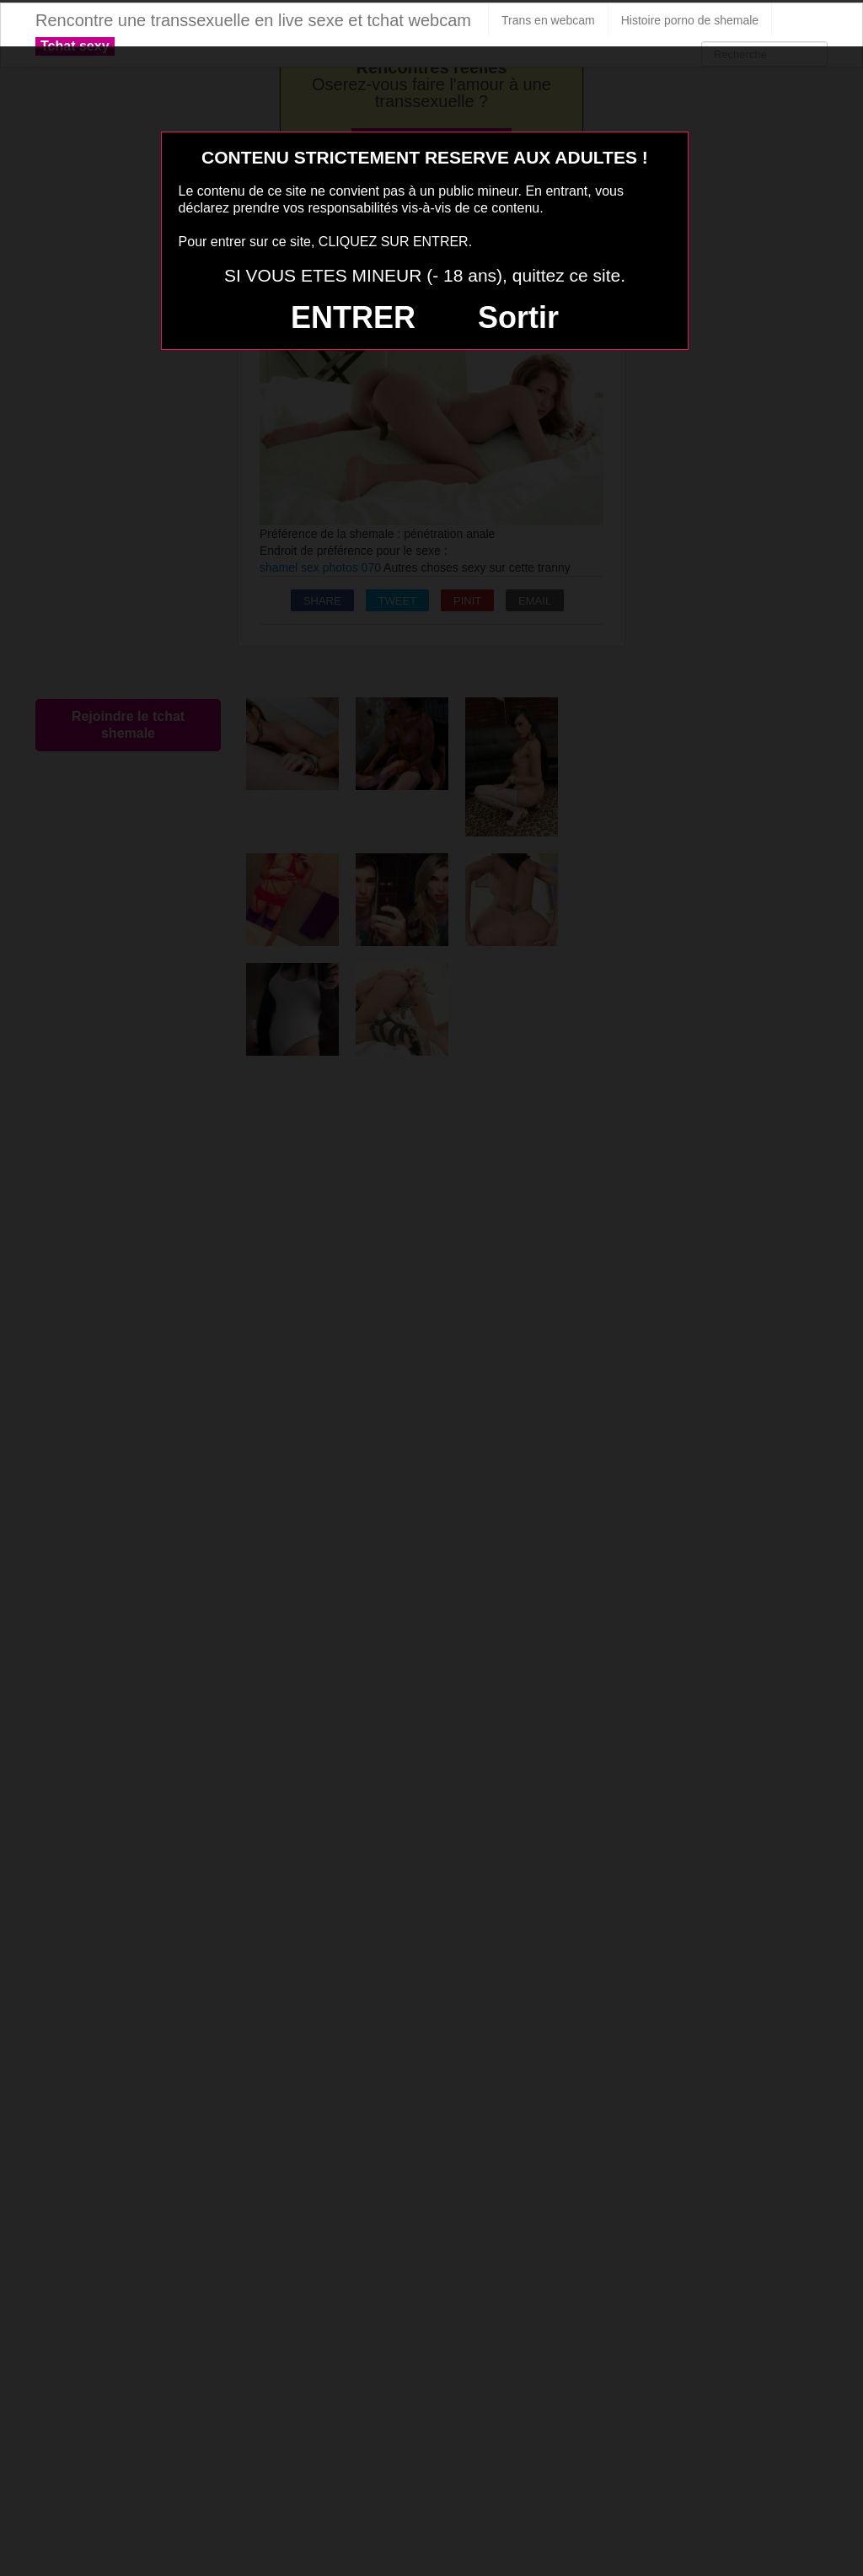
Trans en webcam (548, 20)
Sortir (518, 317)
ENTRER (353, 317)
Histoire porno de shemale (689, 20)
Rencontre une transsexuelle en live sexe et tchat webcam (253, 20)
